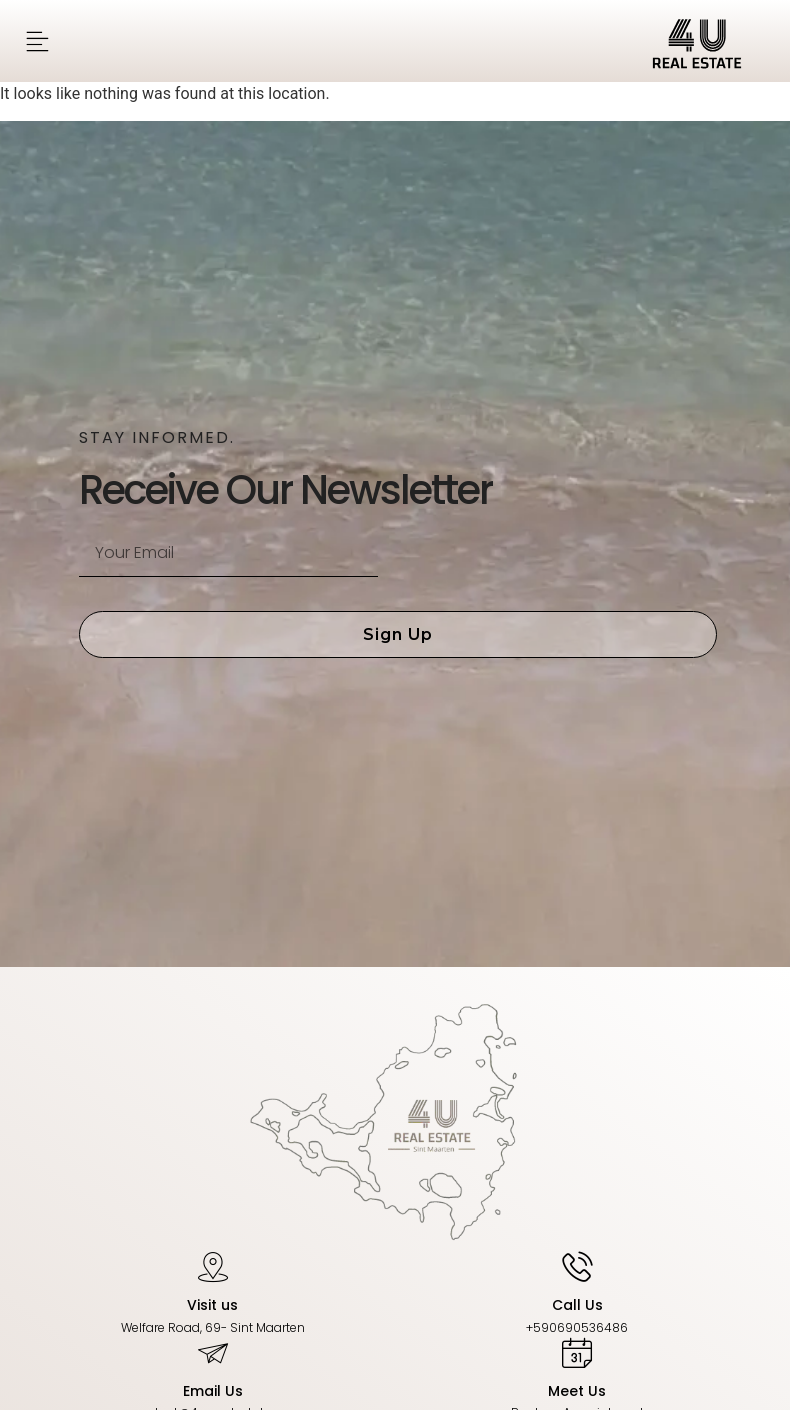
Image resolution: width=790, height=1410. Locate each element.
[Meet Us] (577, 1352)
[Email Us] (213, 1352)
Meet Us (577, 1391)
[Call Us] (577, 1266)
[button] (37, 41)
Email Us (213, 1391)
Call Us (577, 1305)
